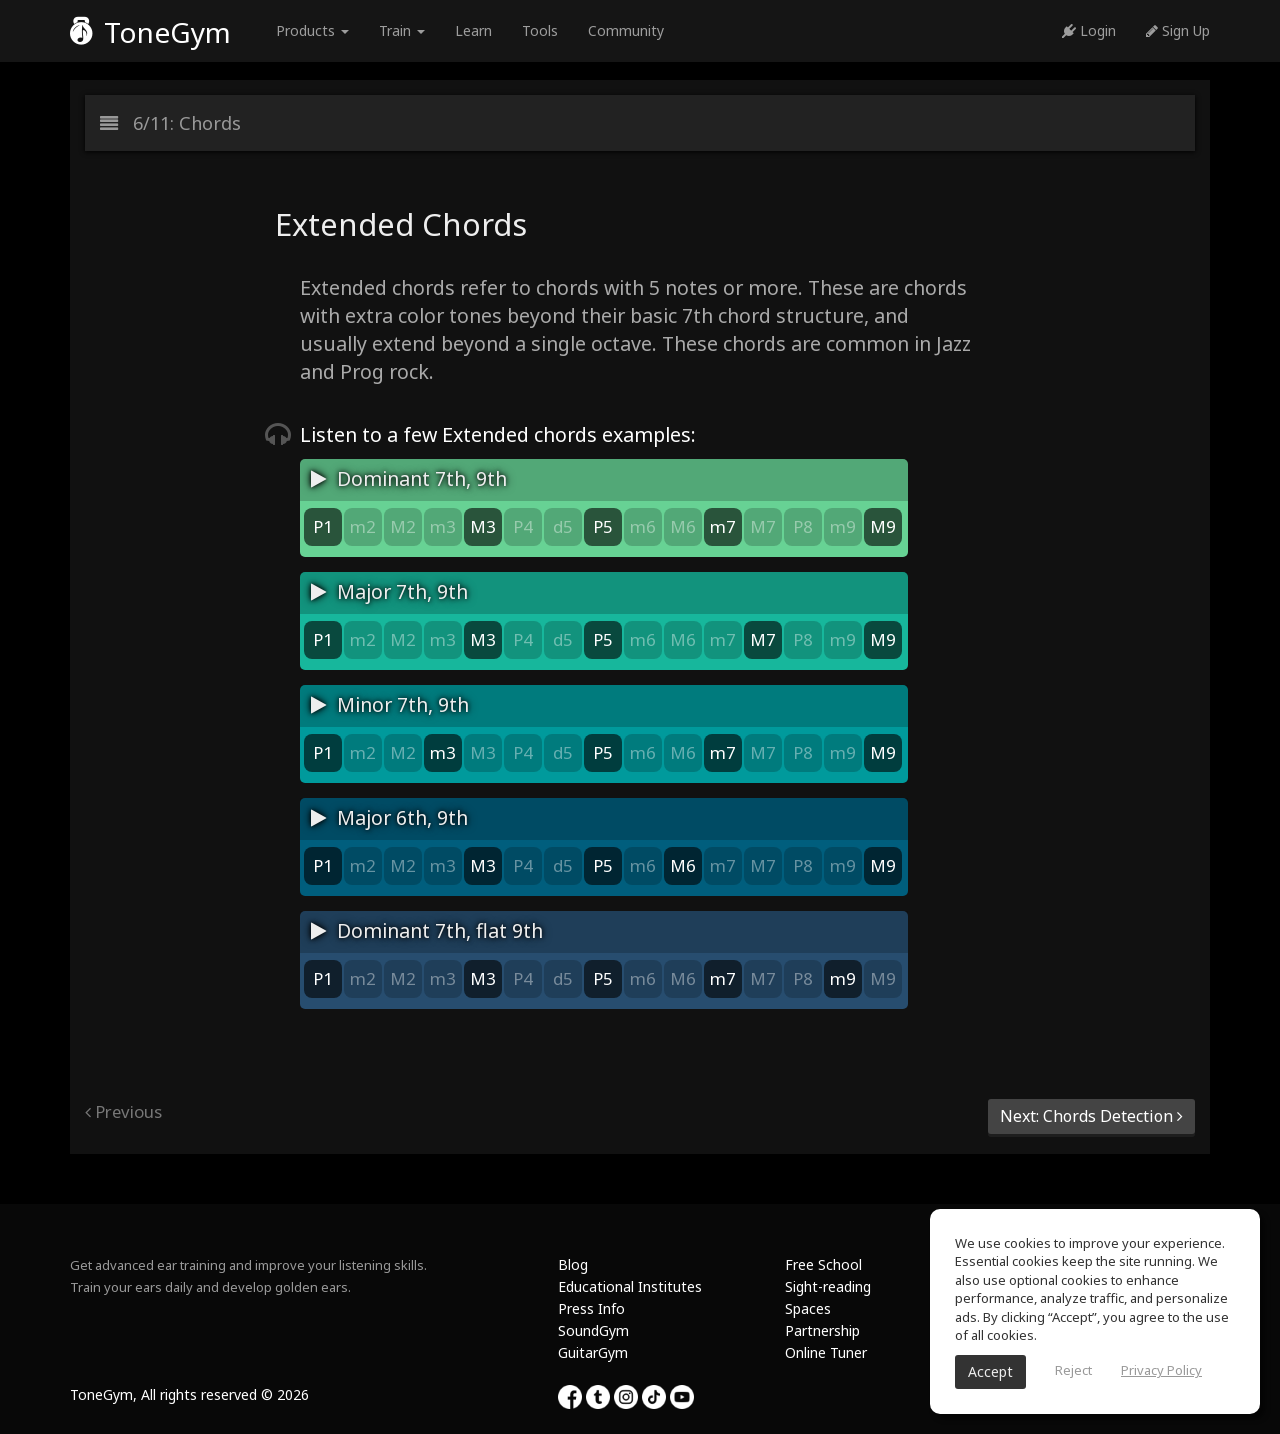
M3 (483, 526)
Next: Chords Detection (1091, 1116)
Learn (473, 30)
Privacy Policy (1161, 1370)
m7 (723, 526)
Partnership (822, 1330)
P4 (523, 526)
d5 (563, 526)
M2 (403, 526)
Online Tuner (826, 1352)
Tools (540, 30)
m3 (443, 526)
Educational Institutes (630, 1286)
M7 (763, 526)
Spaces (808, 1308)
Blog (573, 1264)
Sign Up (1178, 30)
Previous (123, 1111)
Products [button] (312, 30)
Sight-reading (828, 1286)
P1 (323, 526)
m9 (843, 526)
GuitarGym (593, 1352)
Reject (1073, 1370)
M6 (683, 526)
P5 (603, 526)
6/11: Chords (170, 123)
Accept (990, 1371)
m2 (363, 526)
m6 (643, 526)
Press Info (591, 1308)
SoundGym (593, 1330)
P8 (803, 526)
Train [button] (402, 30)
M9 (883, 526)
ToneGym (150, 32)
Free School (823, 1264)
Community (626, 30)
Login (1089, 30)
